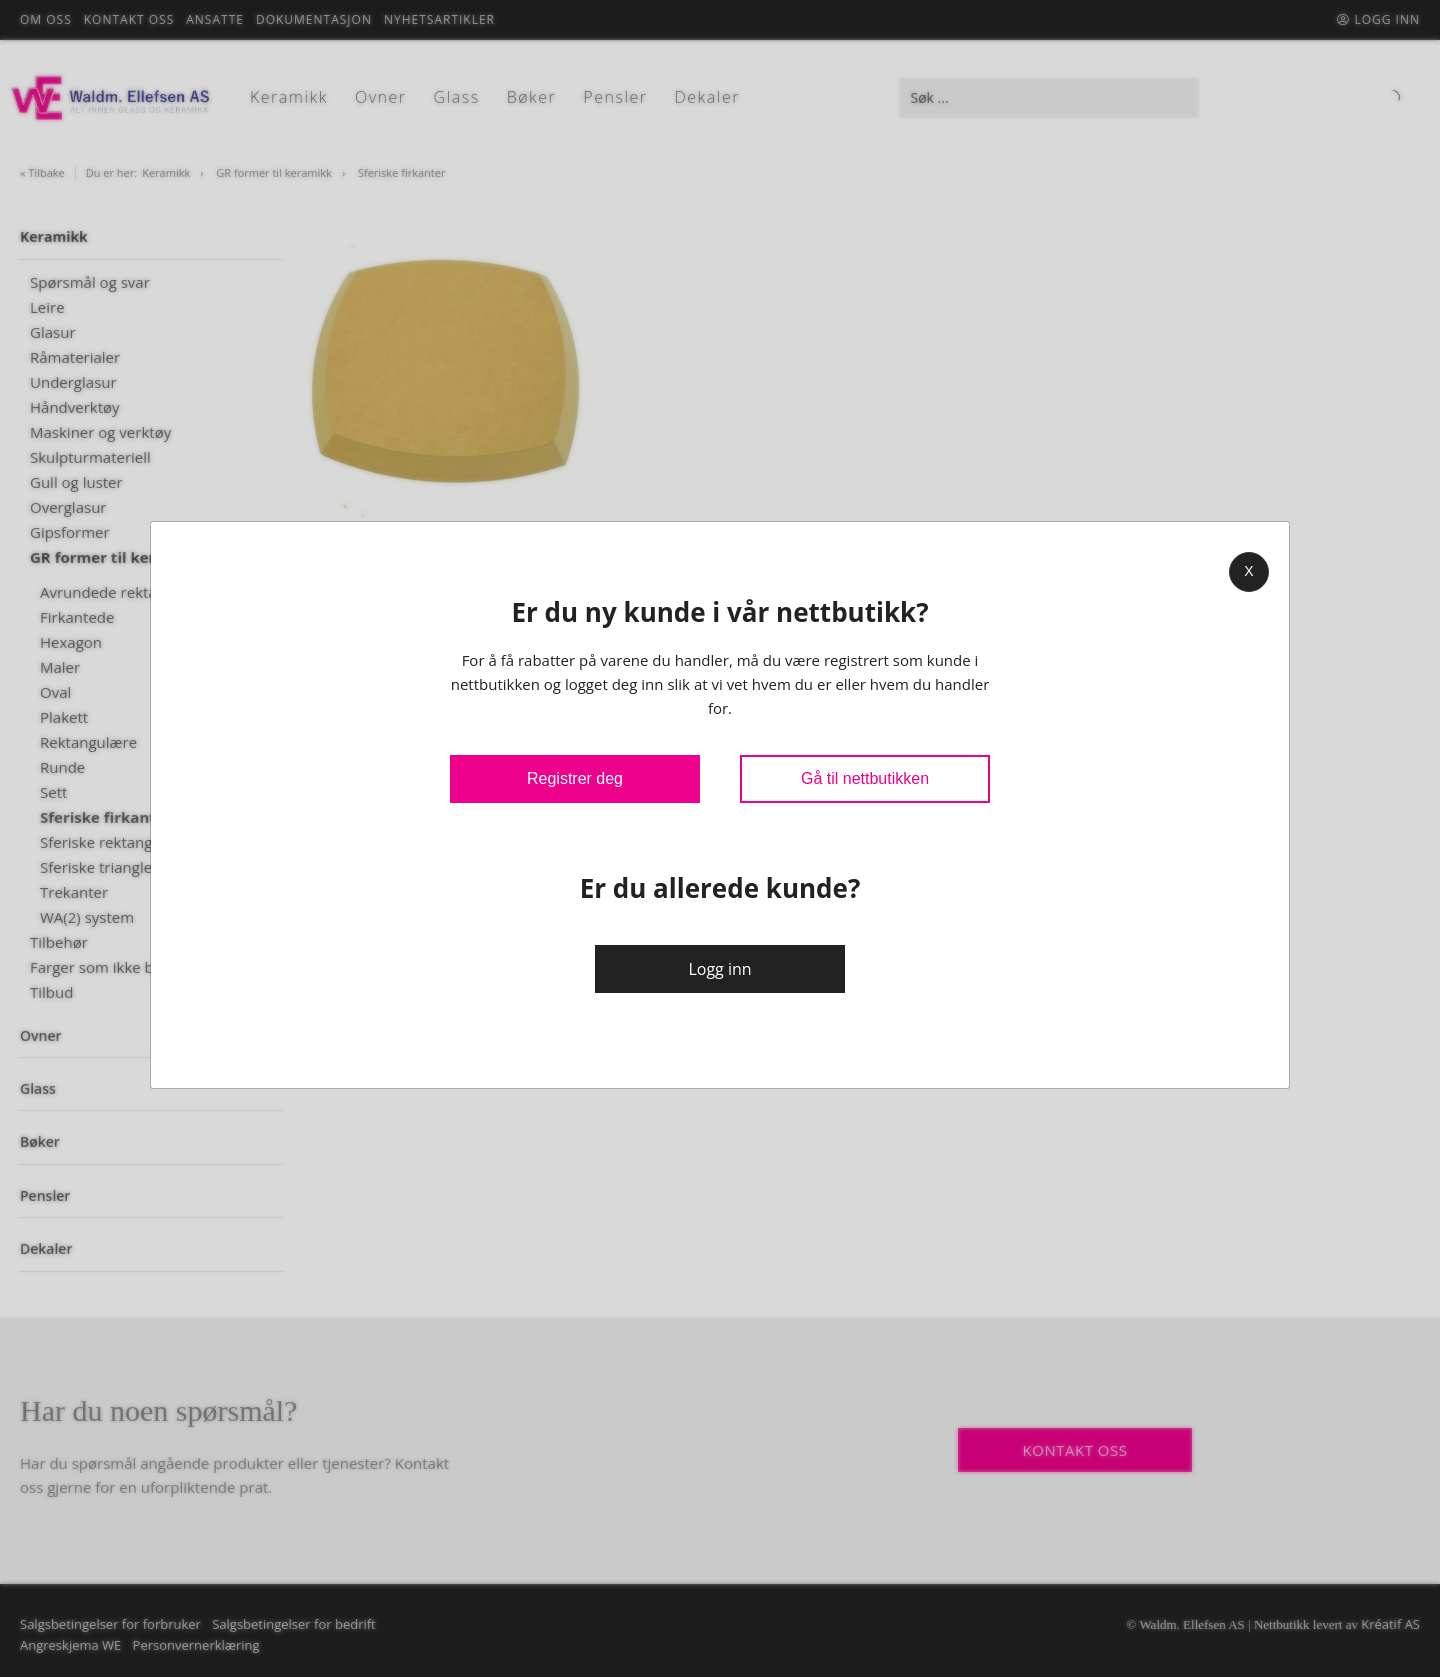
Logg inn (719, 969)
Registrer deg (575, 778)
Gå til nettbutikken (865, 778)
